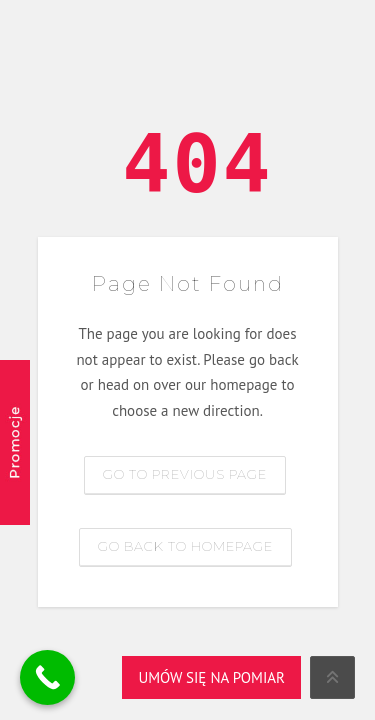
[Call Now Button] (47, 677)
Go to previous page (185, 474)
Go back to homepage (185, 546)
